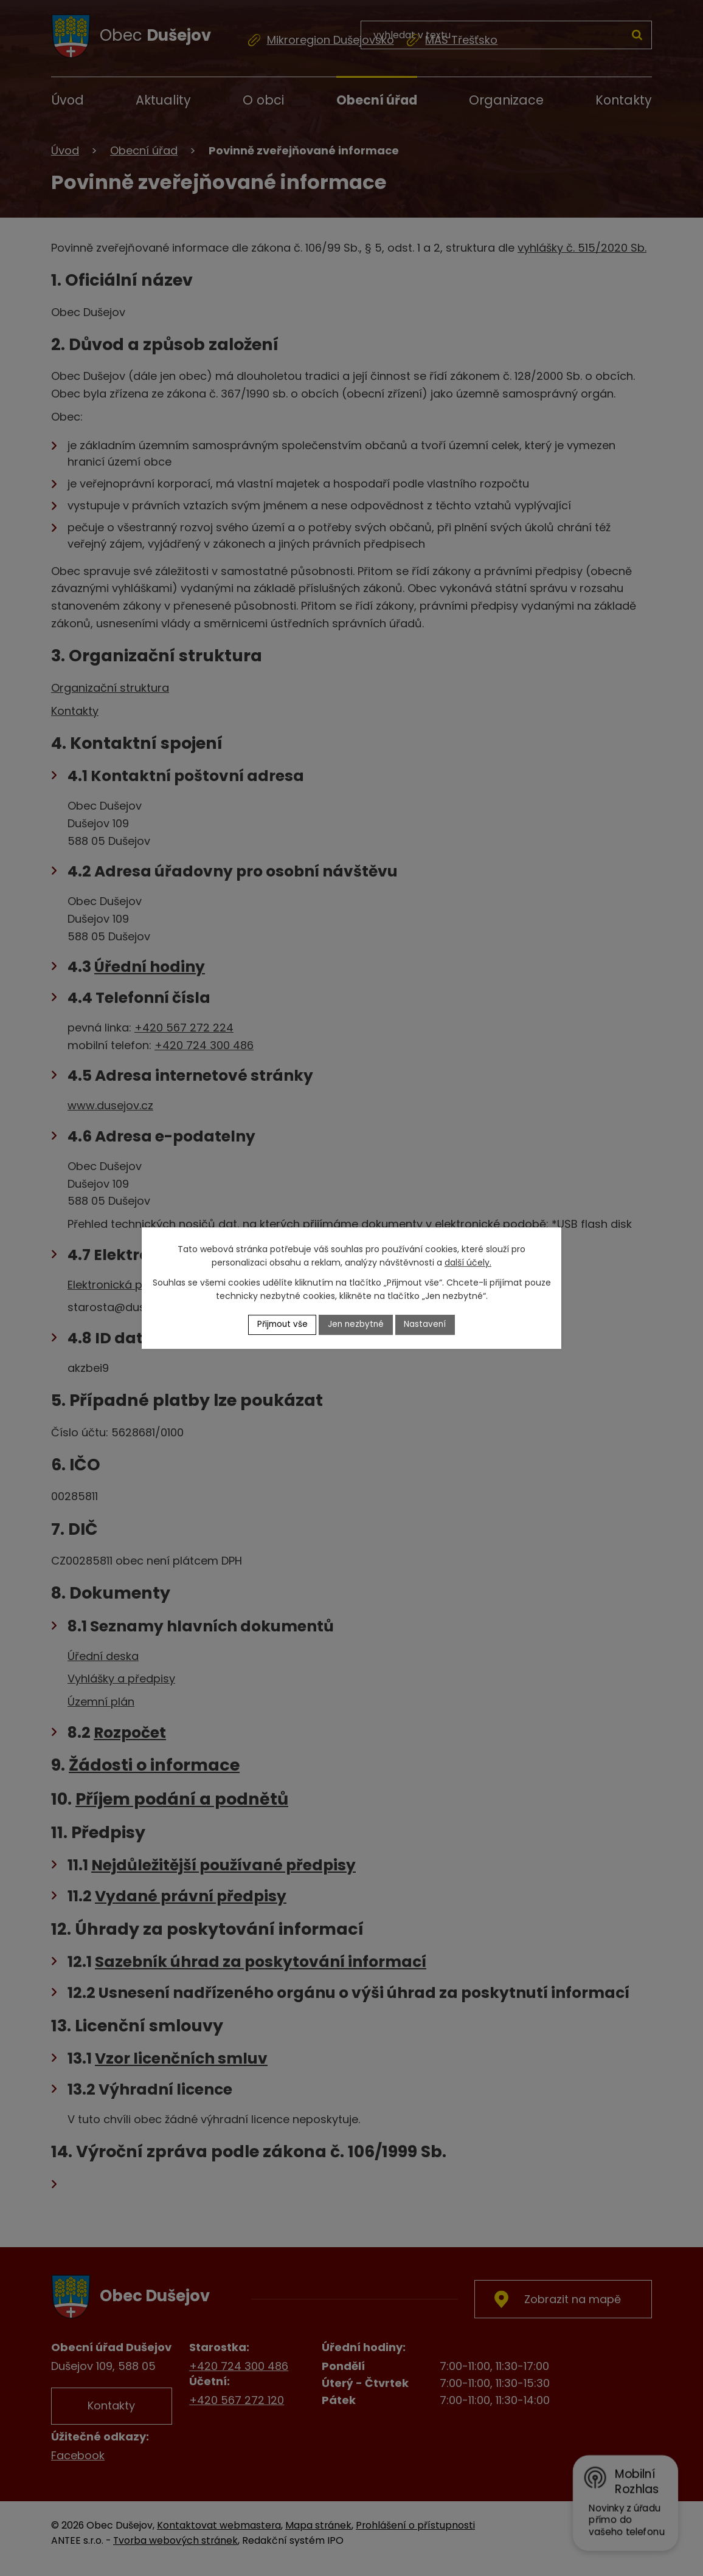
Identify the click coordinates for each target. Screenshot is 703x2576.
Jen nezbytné (357, 1324)
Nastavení (427, 1324)
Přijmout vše (281, 1324)
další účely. (468, 1262)
